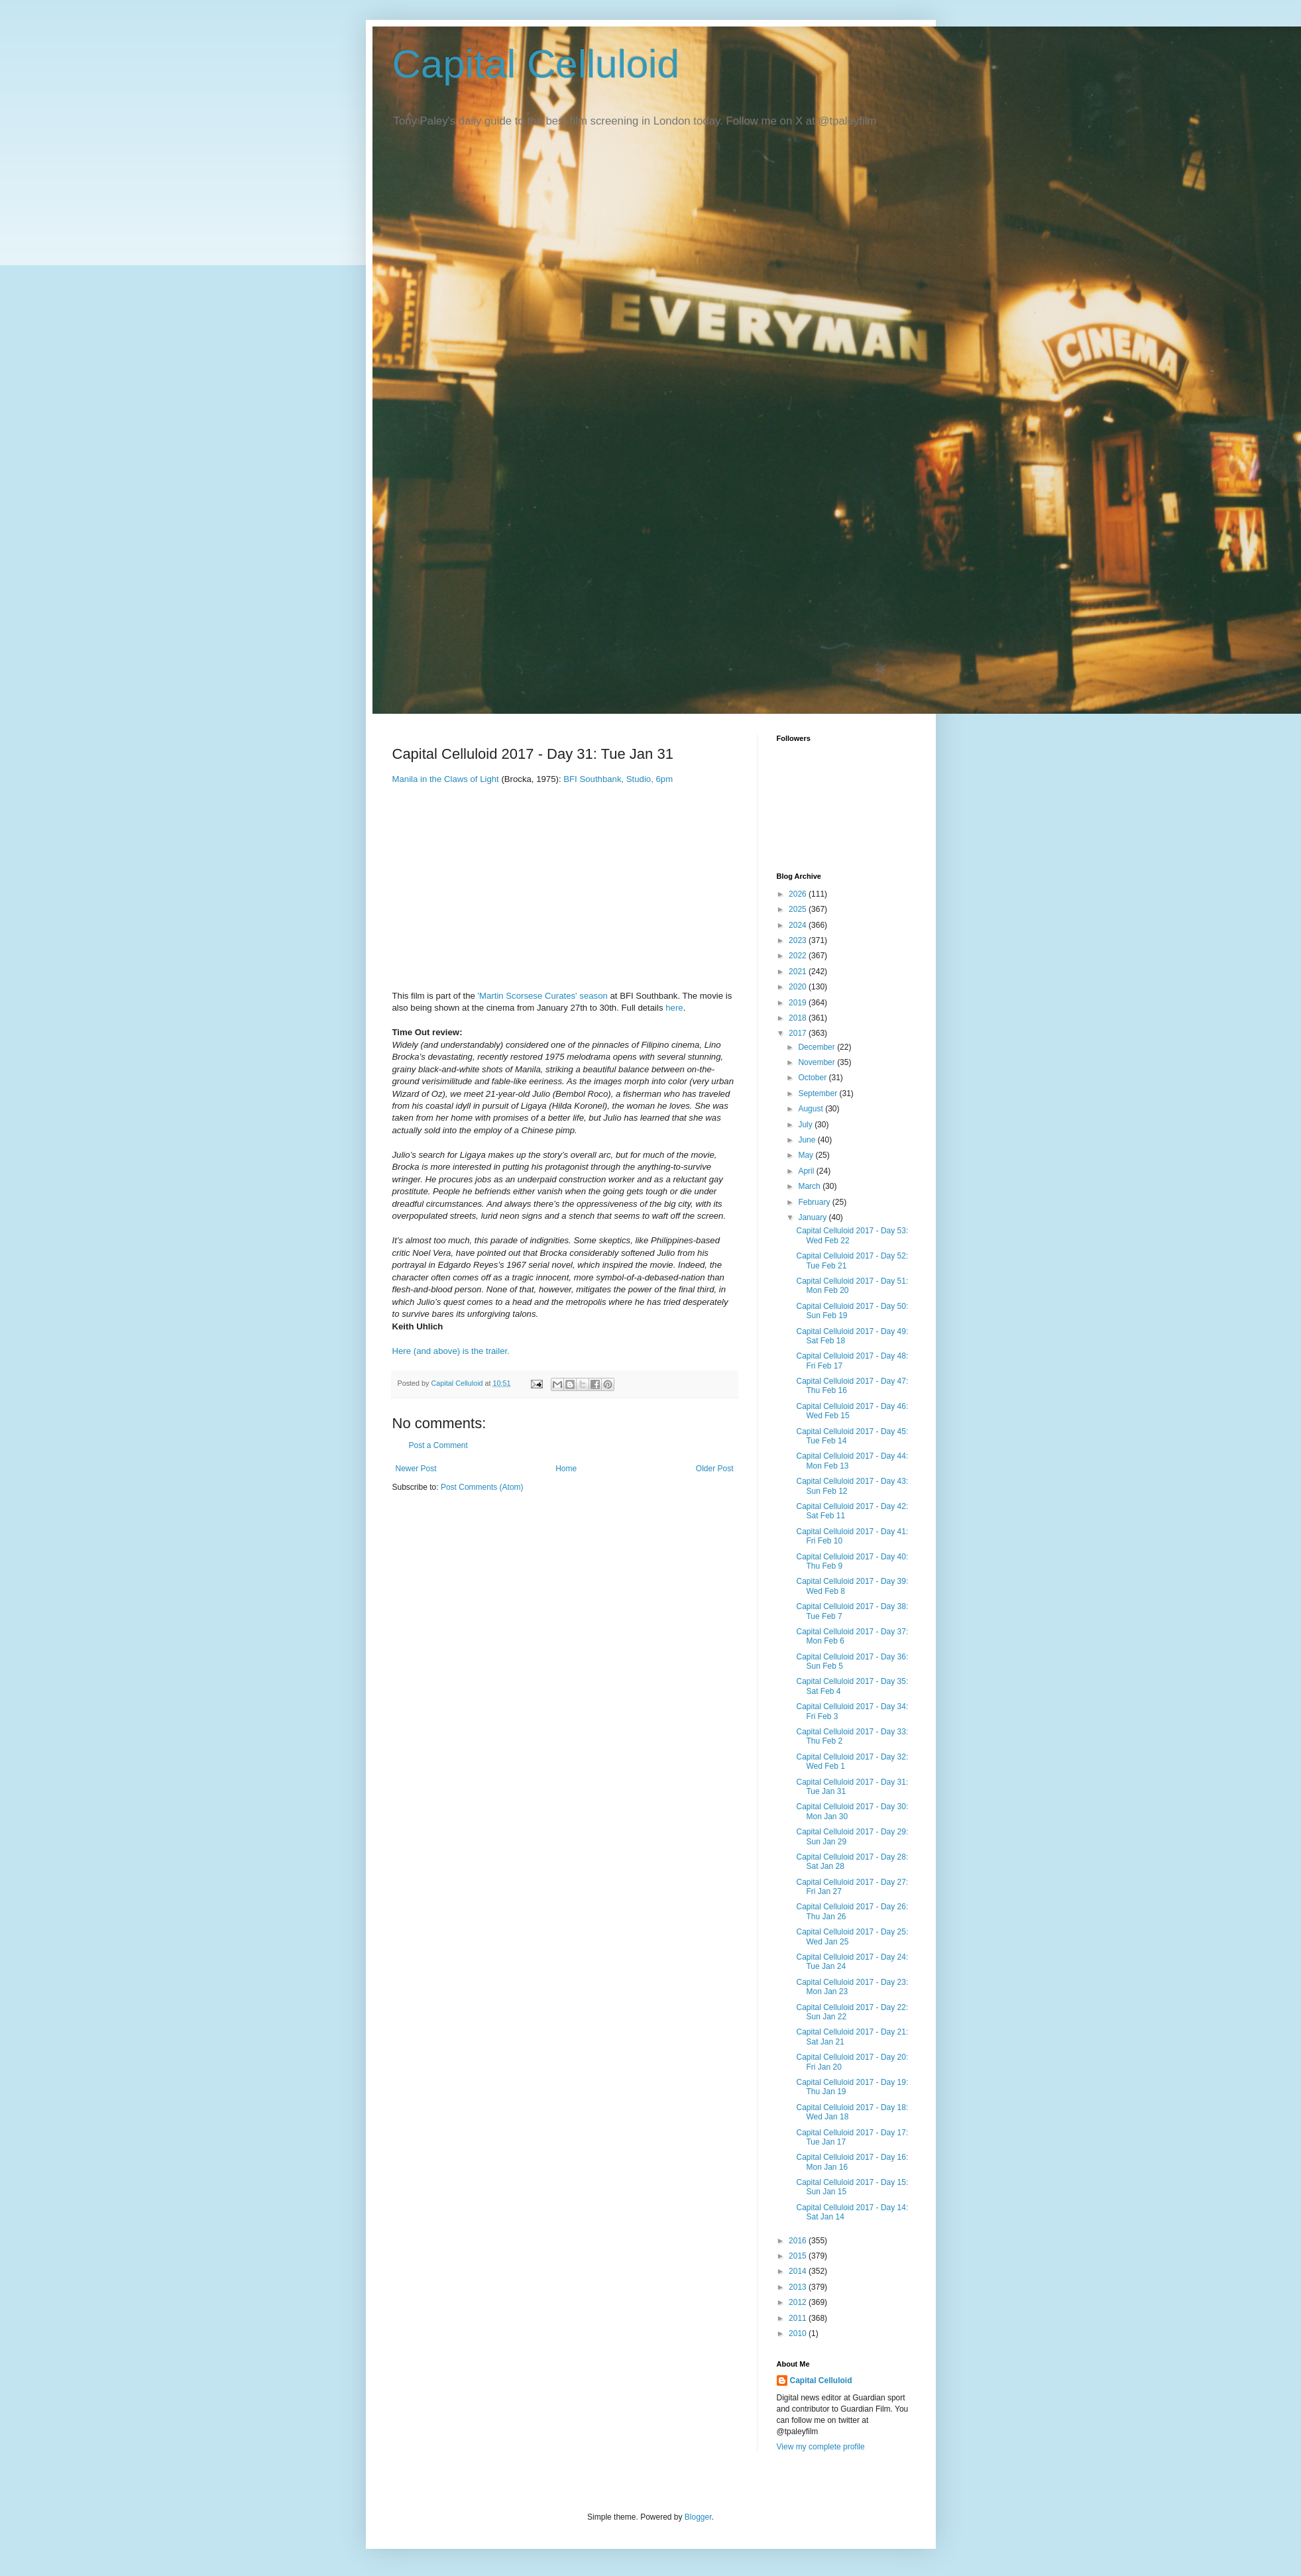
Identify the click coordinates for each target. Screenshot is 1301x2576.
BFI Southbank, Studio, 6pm (618, 779)
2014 (799, 2271)
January (813, 1217)
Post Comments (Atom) (482, 1487)
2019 (799, 1002)
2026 (799, 894)
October (813, 1077)
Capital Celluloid (536, 64)
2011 (799, 2318)
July (806, 1124)
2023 (799, 940)
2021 (799, 971)
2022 (799, 955)
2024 (799, 925)
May (806, 1155)
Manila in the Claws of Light (445, 779)
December (817, 1047)
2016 (799, 2240)
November (817, 1062)
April (807, 1171)
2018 (799, 1018)
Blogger (698, 2517)
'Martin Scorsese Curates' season (542, 996)
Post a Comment (438, 1445)
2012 (799, 2302)
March (810, 1186)
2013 (799, 2287)
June (807, 1140)
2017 (799, 1033)
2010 (799, 2333)
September (818, 1093)
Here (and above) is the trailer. (451, 1351)
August (811, 1108)
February (815, 1202)
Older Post (715, 1468)
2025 (799, 909)
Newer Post (416, 1468)
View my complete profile (821, 2446)
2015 (799, 2256)
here (674, 1008)
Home (566, 1468)
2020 (799, 986)
